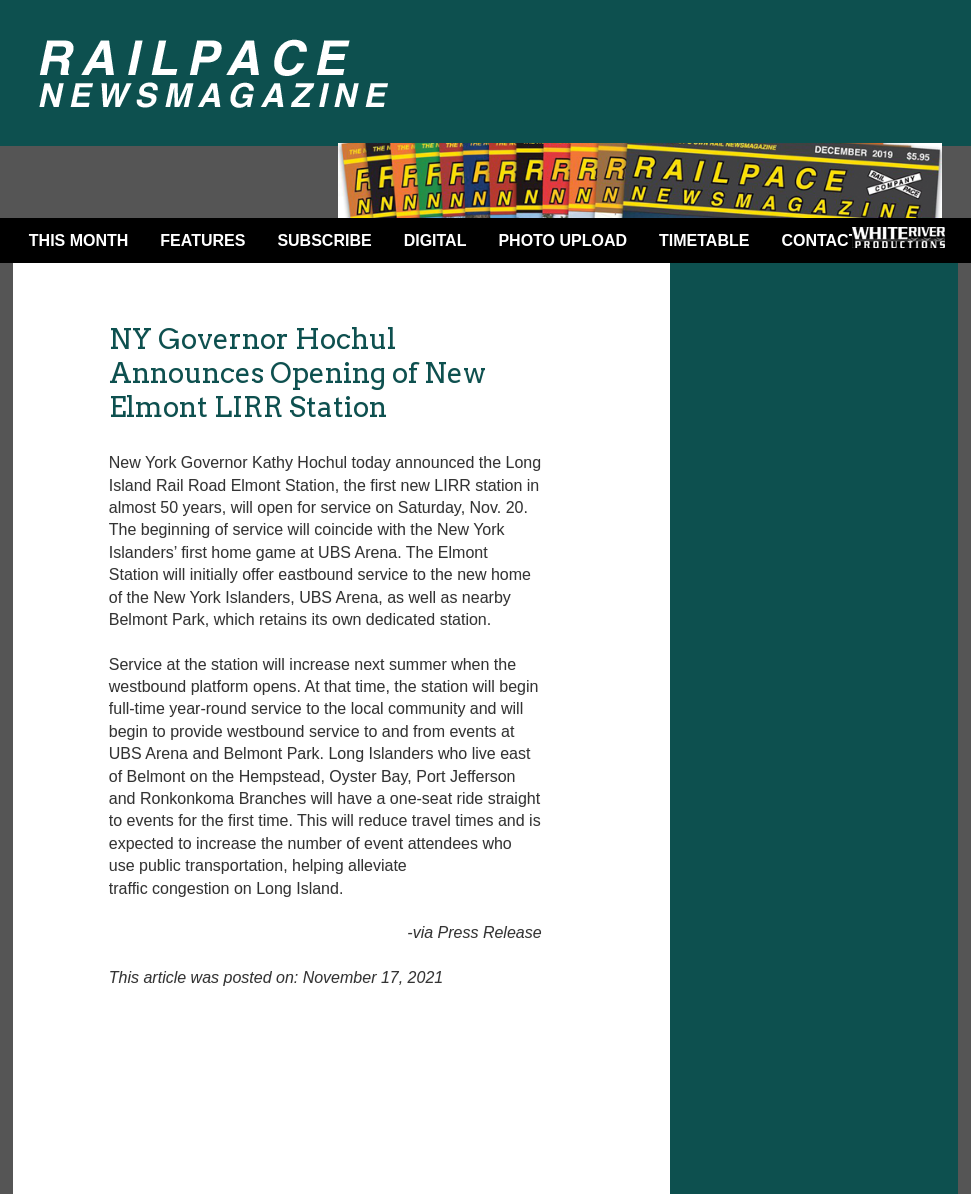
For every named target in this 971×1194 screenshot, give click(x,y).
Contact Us (833, 240)
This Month (79, 240)
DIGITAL (435, 240)
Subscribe (324, 240)
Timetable (704, 240)
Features (202, 240)
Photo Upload (562, 240)
